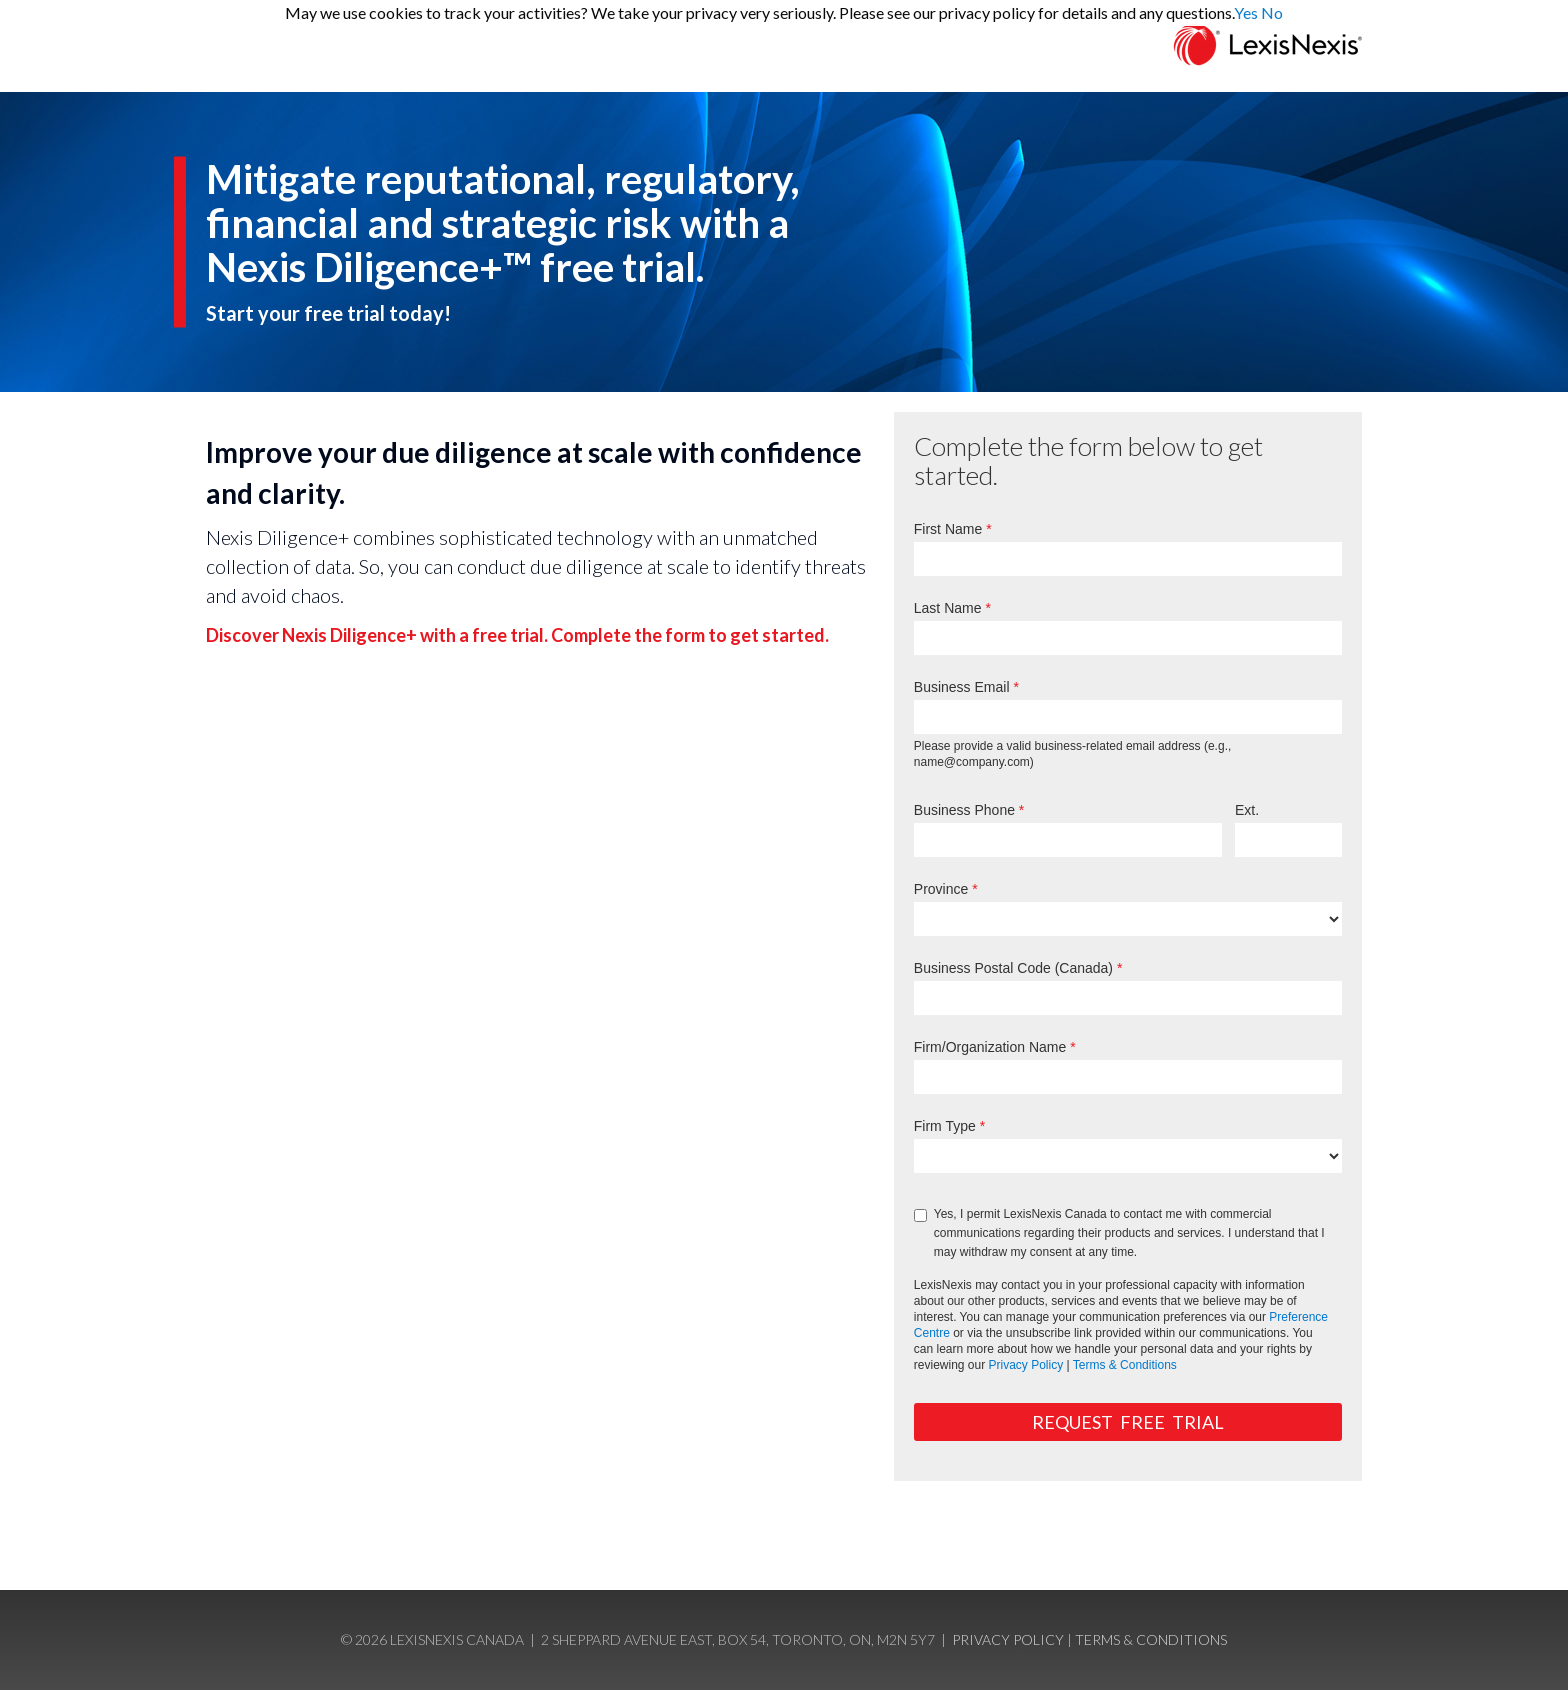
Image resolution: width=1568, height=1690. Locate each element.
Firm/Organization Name (990, 1047)
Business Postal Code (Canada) (1013, 968)
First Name (948, 529)
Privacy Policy (1026, 1365)
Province (941, 889)
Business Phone (964, 810)
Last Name (948, 608)
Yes (1246, 12)
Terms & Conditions (1125, 1365)
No (1272, 12)
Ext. (1247, 810)
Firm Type (945, 1126)
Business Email (962, 687)
